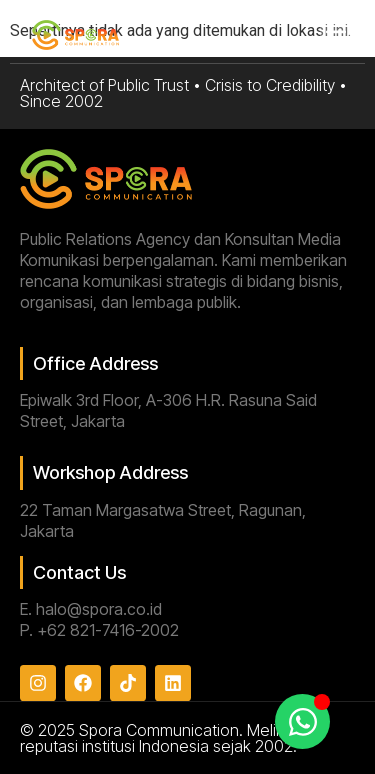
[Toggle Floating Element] (302, 721)
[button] (336, 36)
